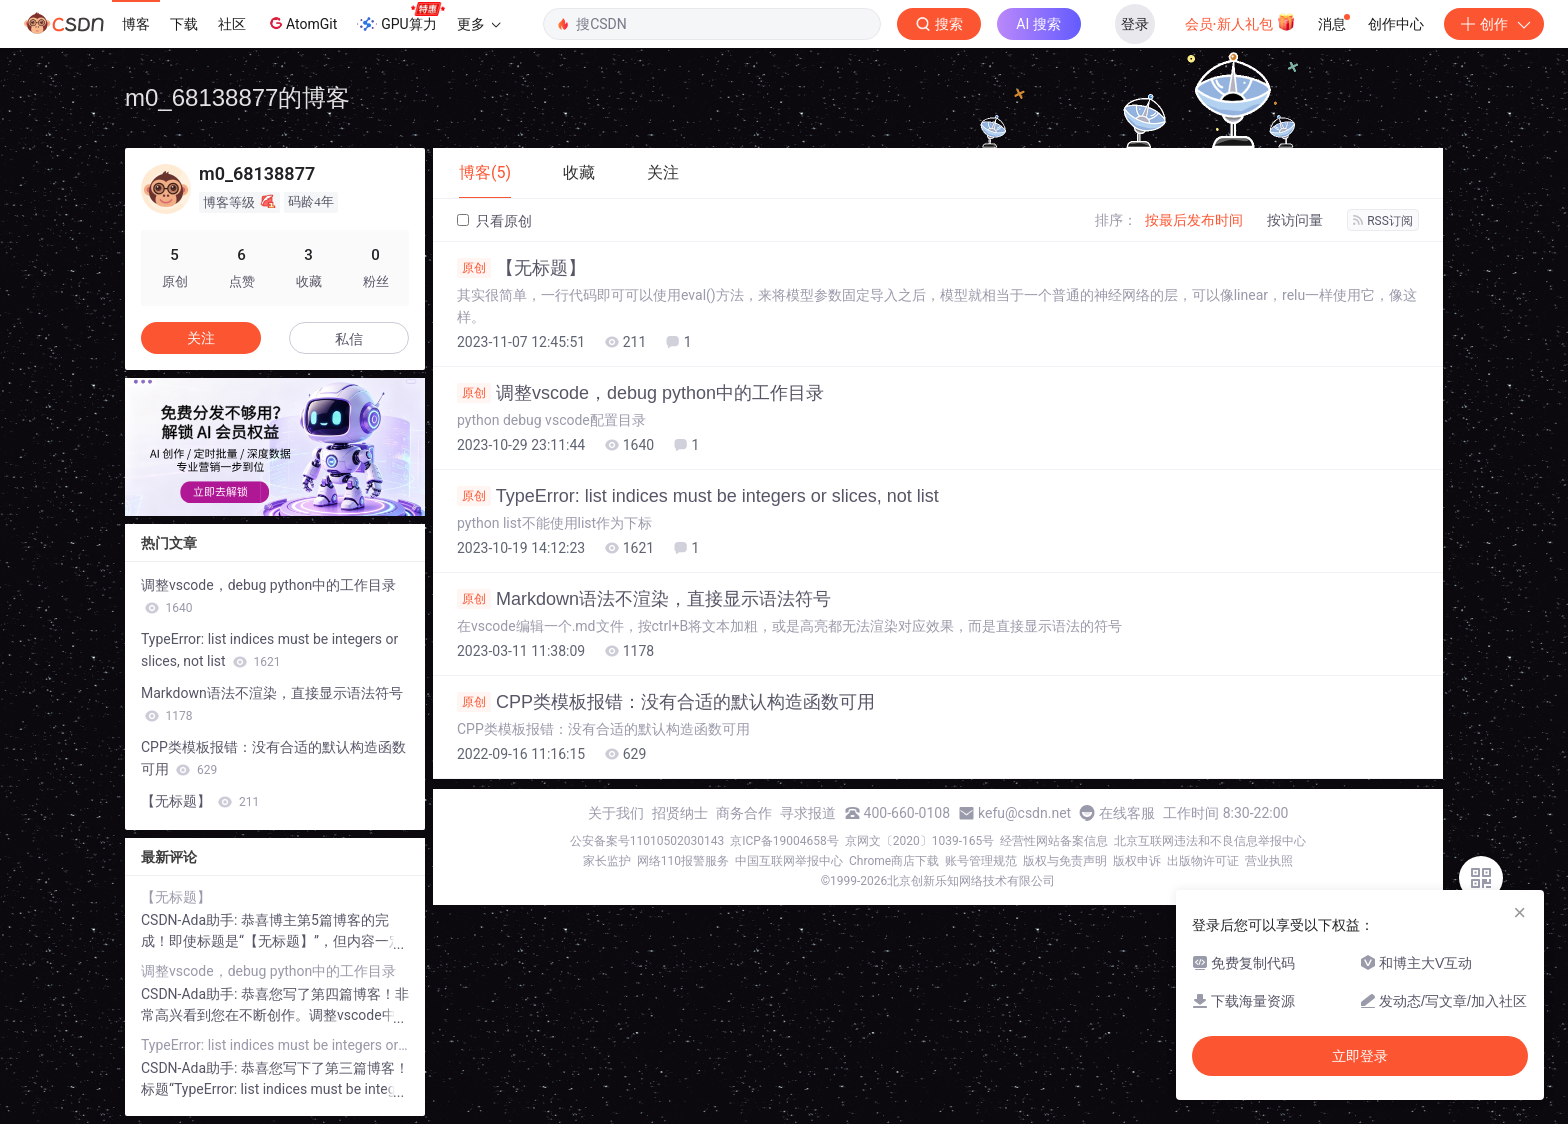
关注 (201, 338)
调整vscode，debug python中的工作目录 (640, 393)
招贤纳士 (680, 813)
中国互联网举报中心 (789, 861)
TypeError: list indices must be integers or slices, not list (698, 496)
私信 (349, 339)
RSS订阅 (1383, 221)
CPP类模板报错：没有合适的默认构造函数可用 (666, 702)
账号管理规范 (981, 861)
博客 (136, 24)
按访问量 (1295, 220)
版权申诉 (1137, 861)
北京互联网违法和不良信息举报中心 (1210, 841)
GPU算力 (400, 18)
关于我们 (616, 813)
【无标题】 (521, 268)
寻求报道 (808, 813)
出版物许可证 (1203, 861)
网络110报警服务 (683, 861)
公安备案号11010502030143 (647, 841)
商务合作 (744, 813)
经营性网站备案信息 (1054, 841)
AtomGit (301, 23)
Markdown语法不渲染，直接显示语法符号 (644, 599)
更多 (479, 24)
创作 (1494, 24)
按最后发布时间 (1194, 220)
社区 (232, 24)
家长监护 (607, 861)
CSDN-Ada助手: (191, 920)
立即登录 (1360, 1056)
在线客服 (1127, 813)
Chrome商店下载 (894, 861)
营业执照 (1269, 861)
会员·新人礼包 (1240, 22)
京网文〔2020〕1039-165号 (920, 841)
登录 (1135, 24)
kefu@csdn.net (1024, 813)
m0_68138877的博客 (237, 97)
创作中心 (1396, 24)
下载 (184, 24)
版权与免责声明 (1065, 861)
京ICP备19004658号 (784, 841)
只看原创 (494, 221)
